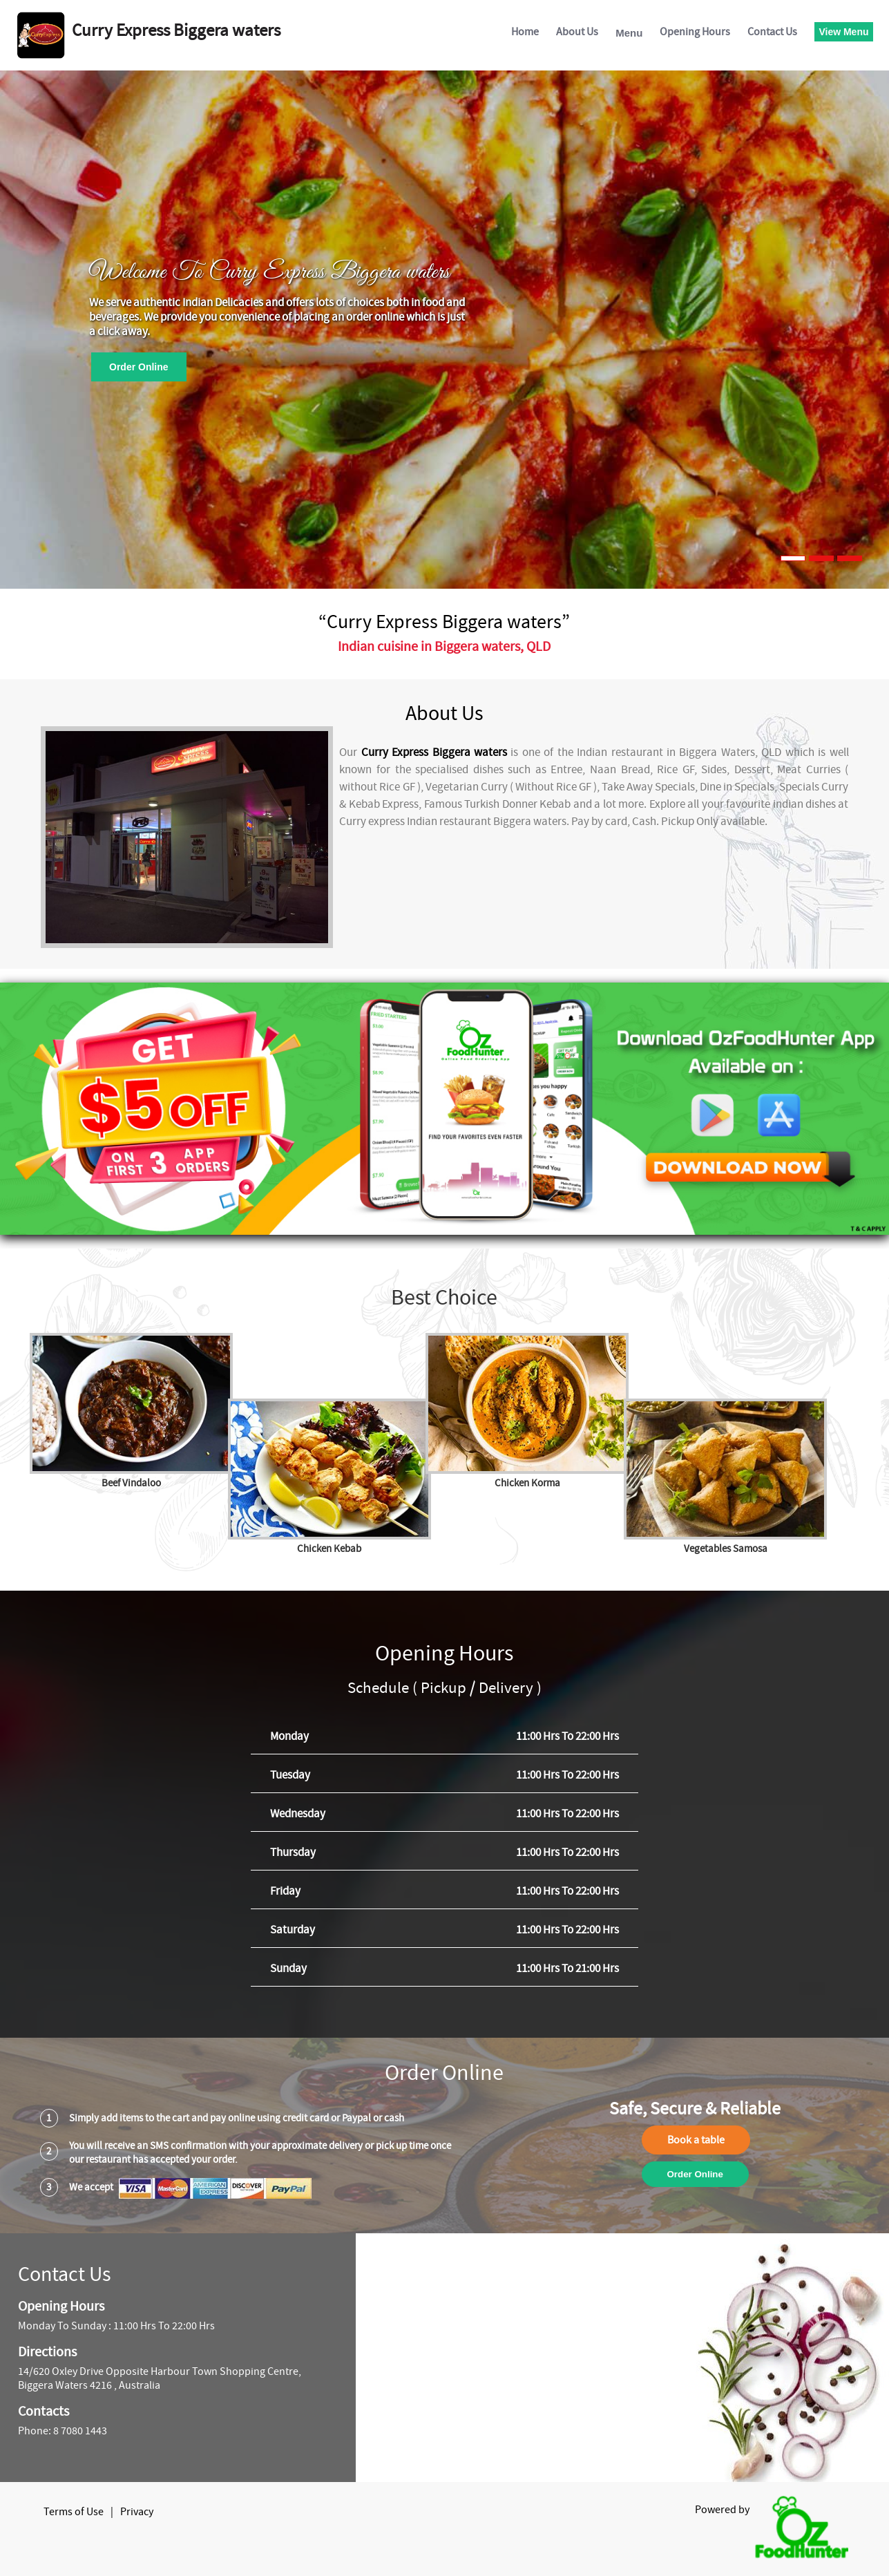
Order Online (139, 366)
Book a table (696, 2140)
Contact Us (772, 32)
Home (525, 32)
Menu (628, 33)
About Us (577, 32)
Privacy (136, 2512)
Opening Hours (695, 32)
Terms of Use (74, 2512)
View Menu (843, 31)
